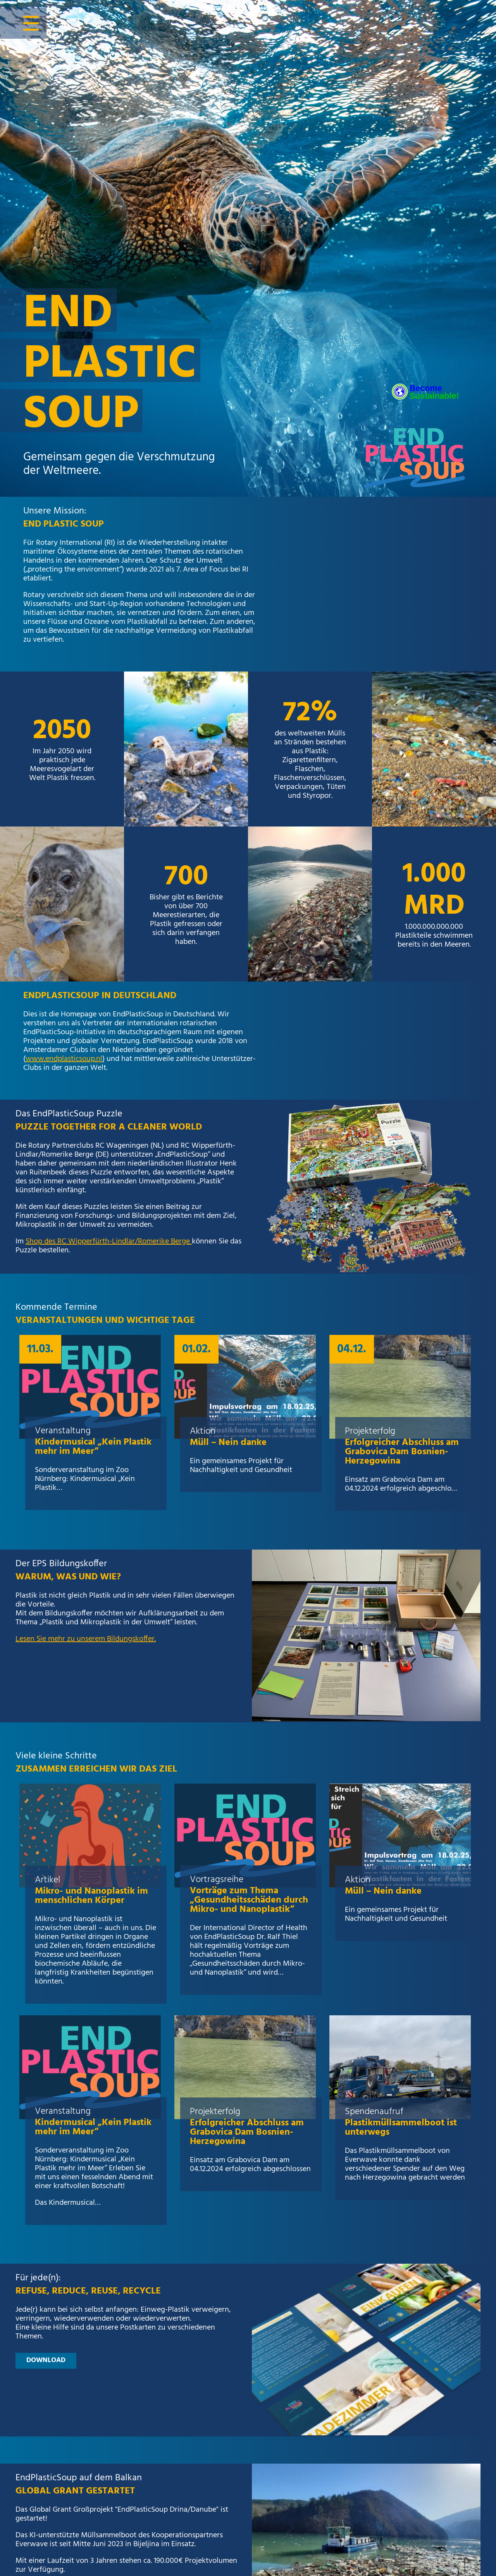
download (45, 2360)
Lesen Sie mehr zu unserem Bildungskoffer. (86, 1639)
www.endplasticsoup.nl (64, 1059)
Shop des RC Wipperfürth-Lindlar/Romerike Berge (109, 1241)
